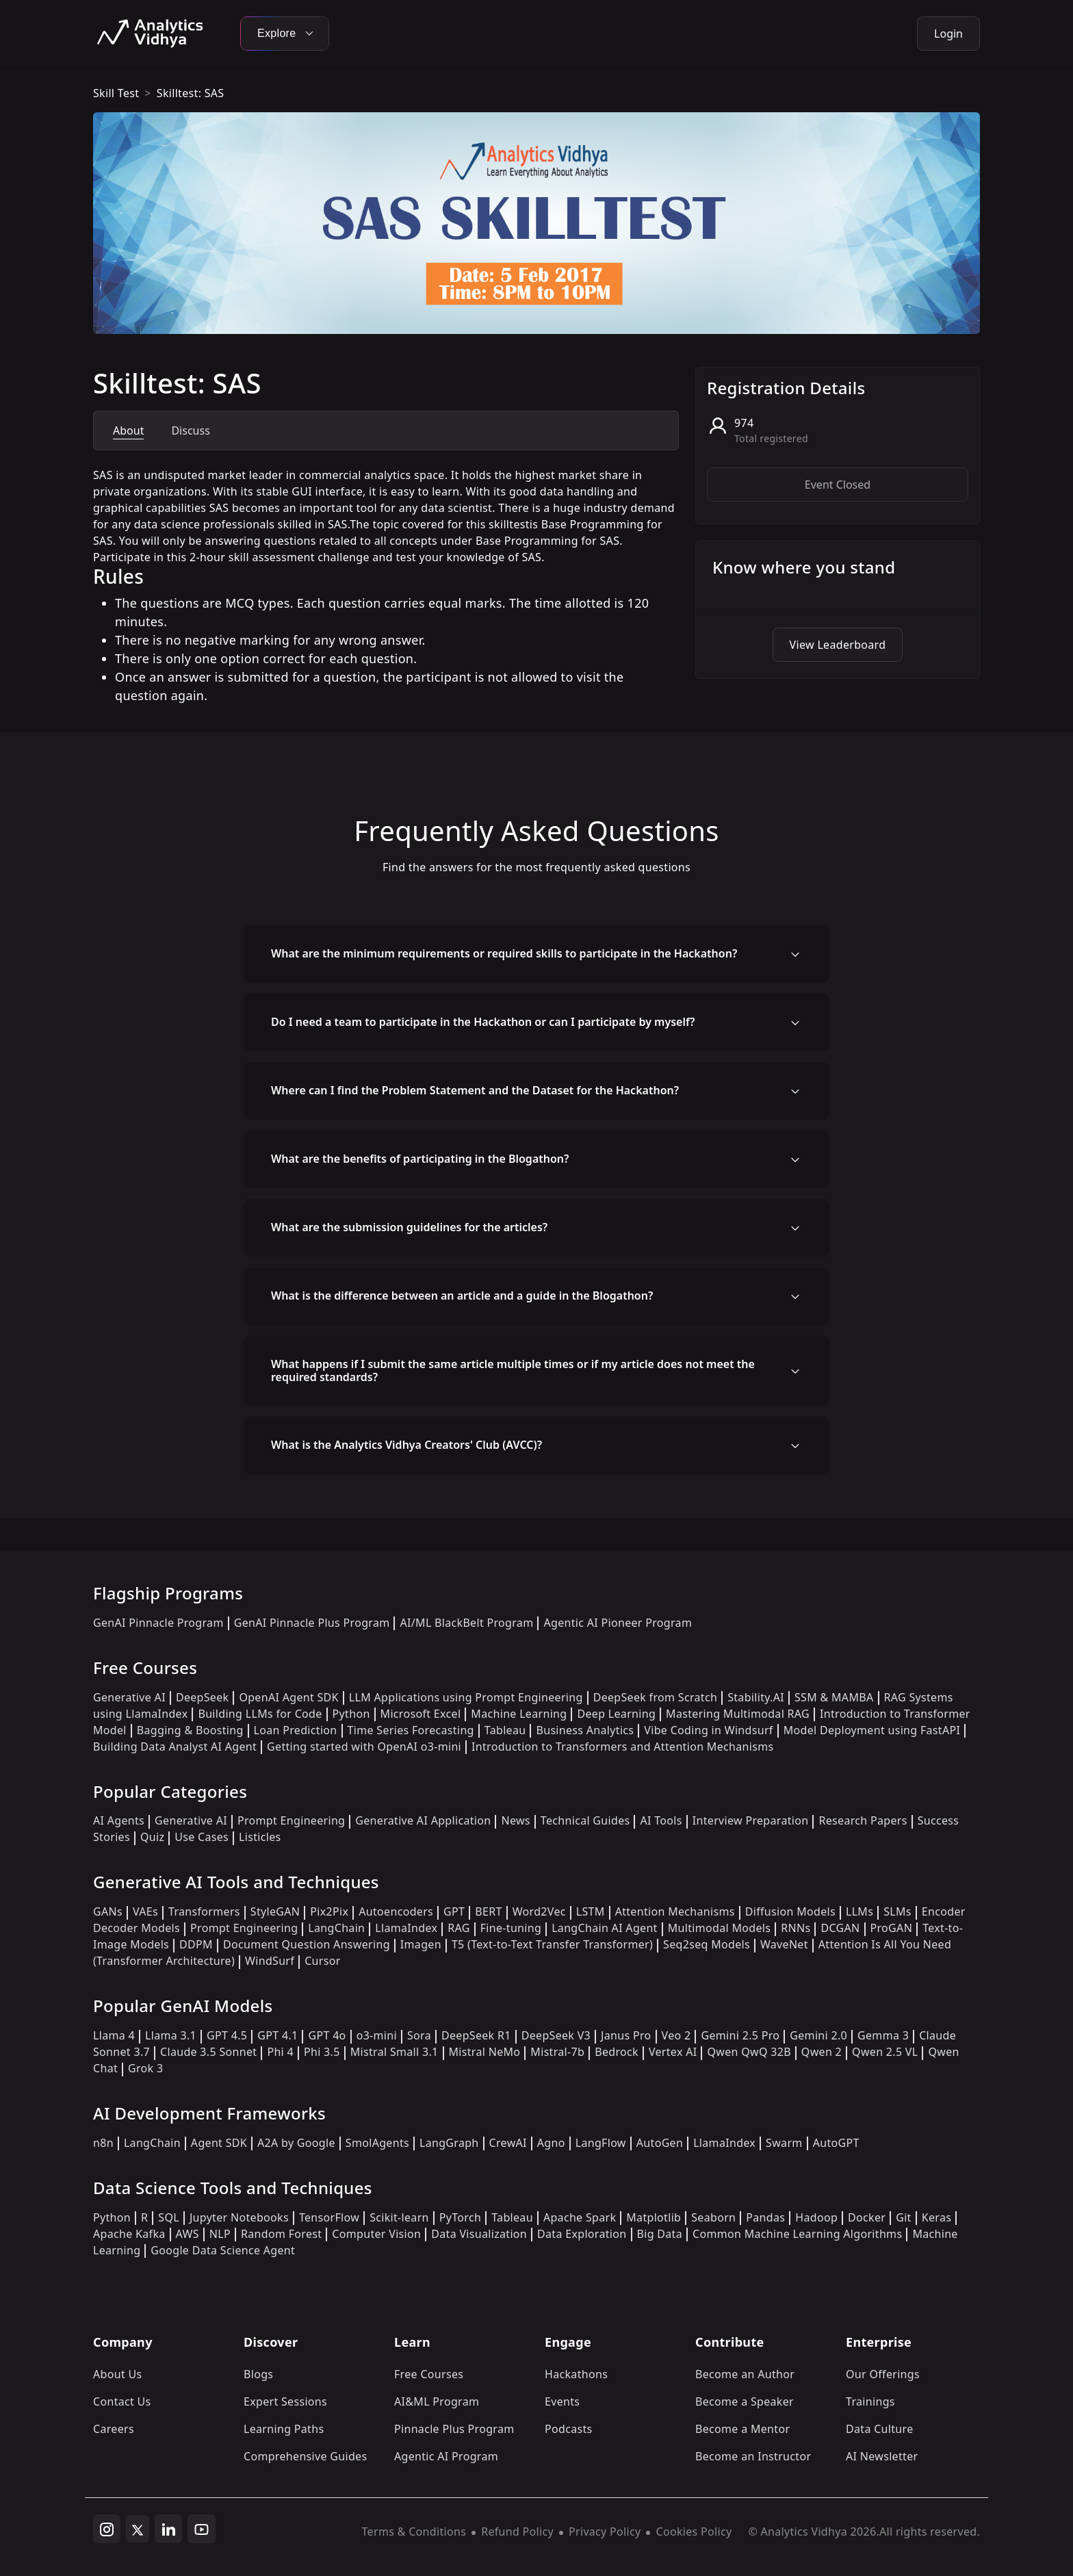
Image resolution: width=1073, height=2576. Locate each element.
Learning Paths (284, 2428)
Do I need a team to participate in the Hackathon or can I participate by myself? (483, 1021)
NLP (220, 2233)
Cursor (322, 1960)
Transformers (204, 1911)
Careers (113, 2428)
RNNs (795, 1927)
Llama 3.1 (170, 2035)
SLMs (897, 1911)
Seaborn (713, 2217)
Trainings (870, 2401)
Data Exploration (581, 2233)
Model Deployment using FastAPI (872, 1730)
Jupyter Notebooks (239, 2217)
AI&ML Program (436, 2401)
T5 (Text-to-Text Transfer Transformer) (552, 1944)
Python (351, 1713)
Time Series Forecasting (411, 1730)
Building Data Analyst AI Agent (175, 1746)
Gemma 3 (883, 2035)
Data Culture (880, 2428)
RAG (458, 1927)
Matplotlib (653, 2217)
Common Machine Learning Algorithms (797, 2233)
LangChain (336, 1927)
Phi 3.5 (322, 2051)
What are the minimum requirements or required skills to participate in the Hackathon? (504, 953)
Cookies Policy (694, 2531)
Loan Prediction (295, 1730)
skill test (116, 93)
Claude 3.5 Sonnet (208, 2051)
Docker (866, 2217)
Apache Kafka (129, 2233)
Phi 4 (280, 2051)
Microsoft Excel (420, 1713)
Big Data (660, 2233)
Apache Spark (579, 2217)
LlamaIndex (406, 1927)
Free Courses (428, 2374)
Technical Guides (585, 1820)
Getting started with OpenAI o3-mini (364, 1746)
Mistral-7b (557, 2051)
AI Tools (661, 1820)
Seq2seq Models (706, 1944)
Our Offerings (883, 2374)
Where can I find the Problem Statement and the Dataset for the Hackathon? (475, 1090)
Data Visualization (479, 2233)
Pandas (765, 2217)
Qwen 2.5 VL (885, 2051)
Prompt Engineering (291, 1820)
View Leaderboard (838, 644)
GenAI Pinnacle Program (158, 1622)
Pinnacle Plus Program (454, 2428)
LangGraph (449, 2142)
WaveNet (784, 1944)
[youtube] (202, 2528)
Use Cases (201, 1836)
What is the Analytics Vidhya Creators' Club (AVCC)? (406, 1444)
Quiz (152, 1836)
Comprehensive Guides (305, 2456)
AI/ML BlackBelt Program (466, 1622)
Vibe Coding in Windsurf (708, 1730)
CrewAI (508, 2142)
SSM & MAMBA (834, 1697)
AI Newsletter (882, 2456)
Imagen (420, 1944)
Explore (284, 33)
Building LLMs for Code (260, 1713)
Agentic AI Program (446, 2456)
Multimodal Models (719, 1927)
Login (948, 33)
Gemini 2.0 (818, 2035)
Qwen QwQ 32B (748, 2051)
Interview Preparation (751, 1820)
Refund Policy (517, 2531)
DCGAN (839, 1927)
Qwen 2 (821, 2051)
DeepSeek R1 (476, 2035)
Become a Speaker (744, 2401)
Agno (551, 2142)
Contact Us (122, 2401)
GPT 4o (327, 2035)
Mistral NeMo (485, 2051)
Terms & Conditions (414, 2531)
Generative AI (129, 1697)
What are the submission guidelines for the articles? (409, 1227)
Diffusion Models (790, 1911)
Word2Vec (539, 1911)
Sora (419, 2035)
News (515, 1820)
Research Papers (862, 1820)
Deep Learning (616, 1713)
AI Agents (118, 1820)
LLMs (859, 1911)
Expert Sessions (285, 2401)
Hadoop (816, 2217)
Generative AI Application (423, 1820)
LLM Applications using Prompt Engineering (466, 1697)
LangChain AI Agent (605, 1927)
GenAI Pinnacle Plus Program (312, 1622)
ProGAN (891, 1927)
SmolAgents (377, 2142)
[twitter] (137, 2528)
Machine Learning (519, 1713)
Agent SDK (219, 2142)
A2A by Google (296, 2142)
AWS (187, 2233)
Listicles (260, 1836)
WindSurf (269, 1960)
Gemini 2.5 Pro (740, 2035)
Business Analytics (585, 1730)
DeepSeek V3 (556, 2035)
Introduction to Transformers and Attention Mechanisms (622, 1746)
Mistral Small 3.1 (394, 2051)
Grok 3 (145, 2068)
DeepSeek (202, 1697)
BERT (488, 1911)
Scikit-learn (399, 2217)
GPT (454, 1911)
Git (904, 2217)
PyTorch (460, 2217)
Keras (936, 2217)
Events (562, 2401)
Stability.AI (755, 1697)
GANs (107, 1911)
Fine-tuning (510, 1927)
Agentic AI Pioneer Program (617, 1622)
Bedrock (616, 2051)
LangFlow (601, 2142)
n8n (103, 2142)
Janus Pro (626, 2035)
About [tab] (128, 430)
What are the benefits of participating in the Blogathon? (420, 1158)
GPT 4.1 (277, 2035)
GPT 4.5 (227, 2035)
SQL (168, 2217)
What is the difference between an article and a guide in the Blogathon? (462, 1295)
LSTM (590, 1911)
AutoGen (659, 2142)
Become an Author (744, 2374)
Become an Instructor (753, 2456)
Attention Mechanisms (675, 1911)
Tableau (505, 1730)
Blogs (258, 2374)
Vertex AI (673, 2051)
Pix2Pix (329, 1911)
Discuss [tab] (190, 430)
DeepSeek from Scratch (655, 1697)
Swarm (784, 2142)
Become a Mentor (742, 2428)
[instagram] (106, 2528)
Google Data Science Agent (223, 2250)
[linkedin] (168, 2528)
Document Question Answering (306, 1944)
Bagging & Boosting (190, 1730)
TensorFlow (329, 2217)
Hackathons (576, 2374)
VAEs (145, 1911)
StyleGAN (275, 1911)
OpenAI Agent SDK (288, 1697)
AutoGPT (836, 2142)
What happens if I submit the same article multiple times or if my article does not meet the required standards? (513, 1370)
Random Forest (281, 2233)
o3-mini (377, 2035)
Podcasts (569, 2428)
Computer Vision (376, 2233)
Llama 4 (114, 2035)
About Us (117, 2374)
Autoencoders (396, 1911)
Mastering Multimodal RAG (738, 1713)
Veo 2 (676, 2035)
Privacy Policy (605, 2531)
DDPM (196, 1944)
